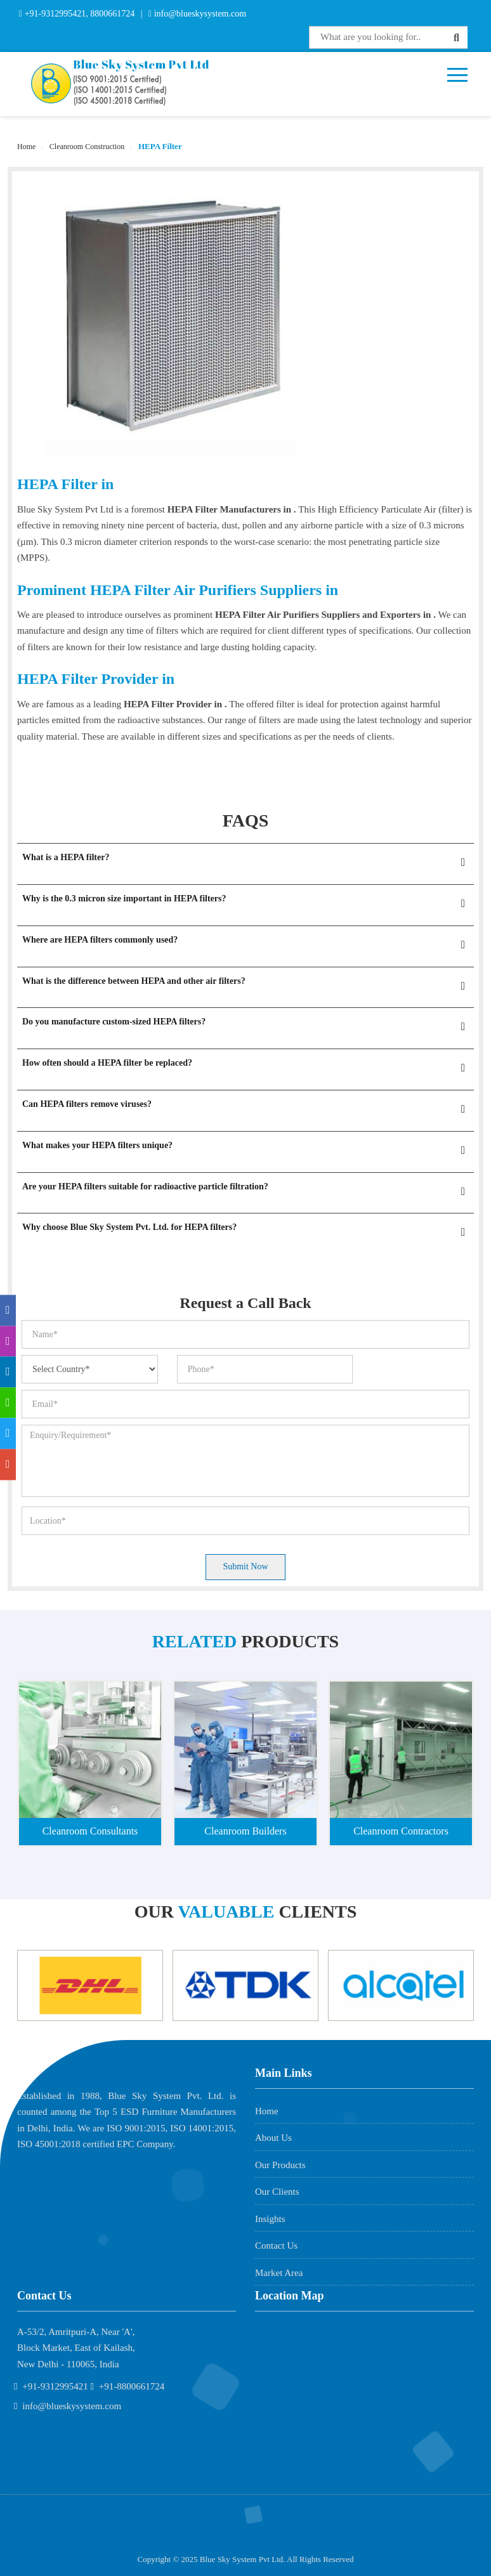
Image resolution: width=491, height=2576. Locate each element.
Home (26, 146)
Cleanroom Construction (86, 146)
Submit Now (245, 1566)
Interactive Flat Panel (425, 18)
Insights (270, 2219)
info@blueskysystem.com (199, 13)
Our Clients (277, 2192)
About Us (273, 2138)
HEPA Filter (159, 146)
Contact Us (276, 2245)
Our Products (280, 2165)
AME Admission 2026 (76, 2531)
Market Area (279, 2273)
